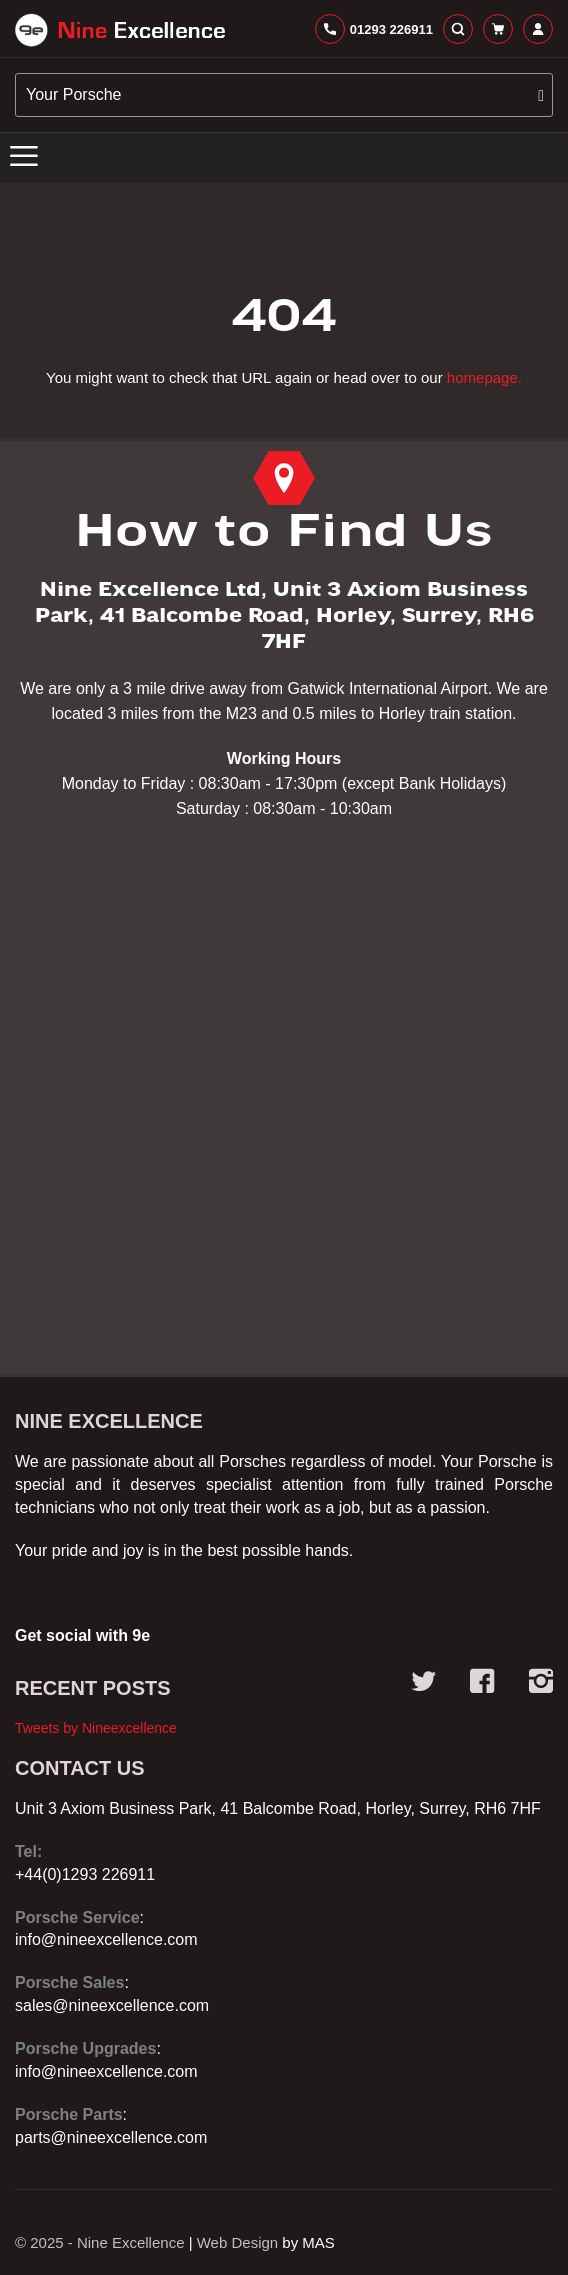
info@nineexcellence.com (106, 1939)
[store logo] (120, 30)
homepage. (484, 377)
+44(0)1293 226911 (85, 1874)
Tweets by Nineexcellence (96, 1728)
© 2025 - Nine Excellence (99, 2242)
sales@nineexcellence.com (112, 2005)
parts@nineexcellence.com (111, 2137)
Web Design (237, 2242)
